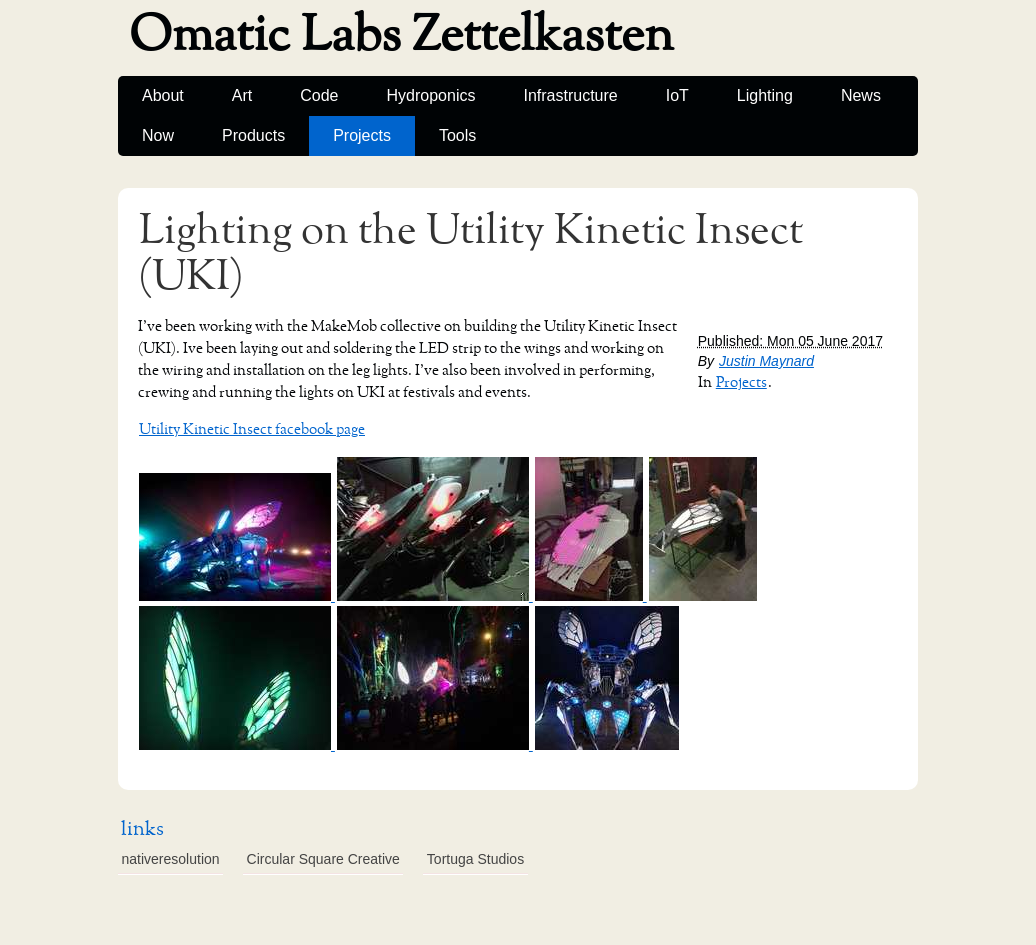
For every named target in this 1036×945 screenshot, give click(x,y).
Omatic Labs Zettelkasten (401, 36)
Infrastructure (570, 95)
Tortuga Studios (475, 859)
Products (253, 135)
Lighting (765, 95)
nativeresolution (171, 859)
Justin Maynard (766, 361)
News (861, 95)
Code (319, 95)
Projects (362, 135)
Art (242, 95)
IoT (677, 95)
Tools (457, 135)
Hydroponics (431, 95)
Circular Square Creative (323, 859)
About (163, 95)
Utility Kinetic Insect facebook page (252, 429)
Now (158, 135)
